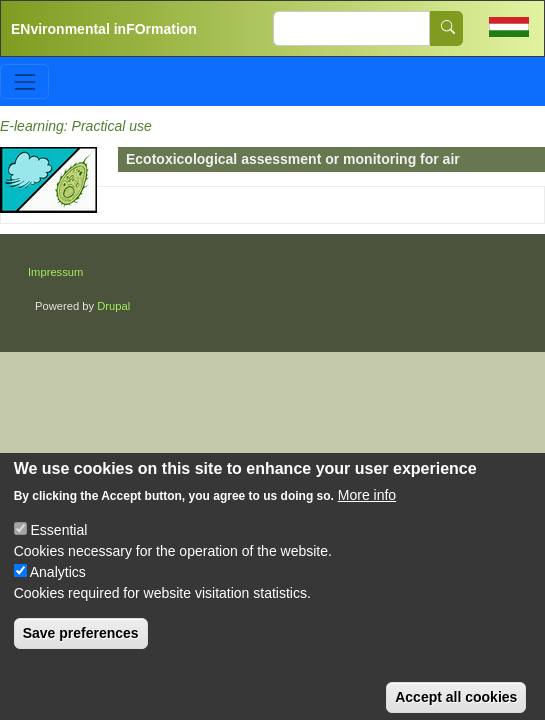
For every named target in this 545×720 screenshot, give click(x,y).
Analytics (58, 584)
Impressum (55, 272)
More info (367, 507)
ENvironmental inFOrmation (104, 29)
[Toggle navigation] (24, 81)
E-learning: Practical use (76, 126)
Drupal (113, 306)
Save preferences (81, 645)
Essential (59, 542)
